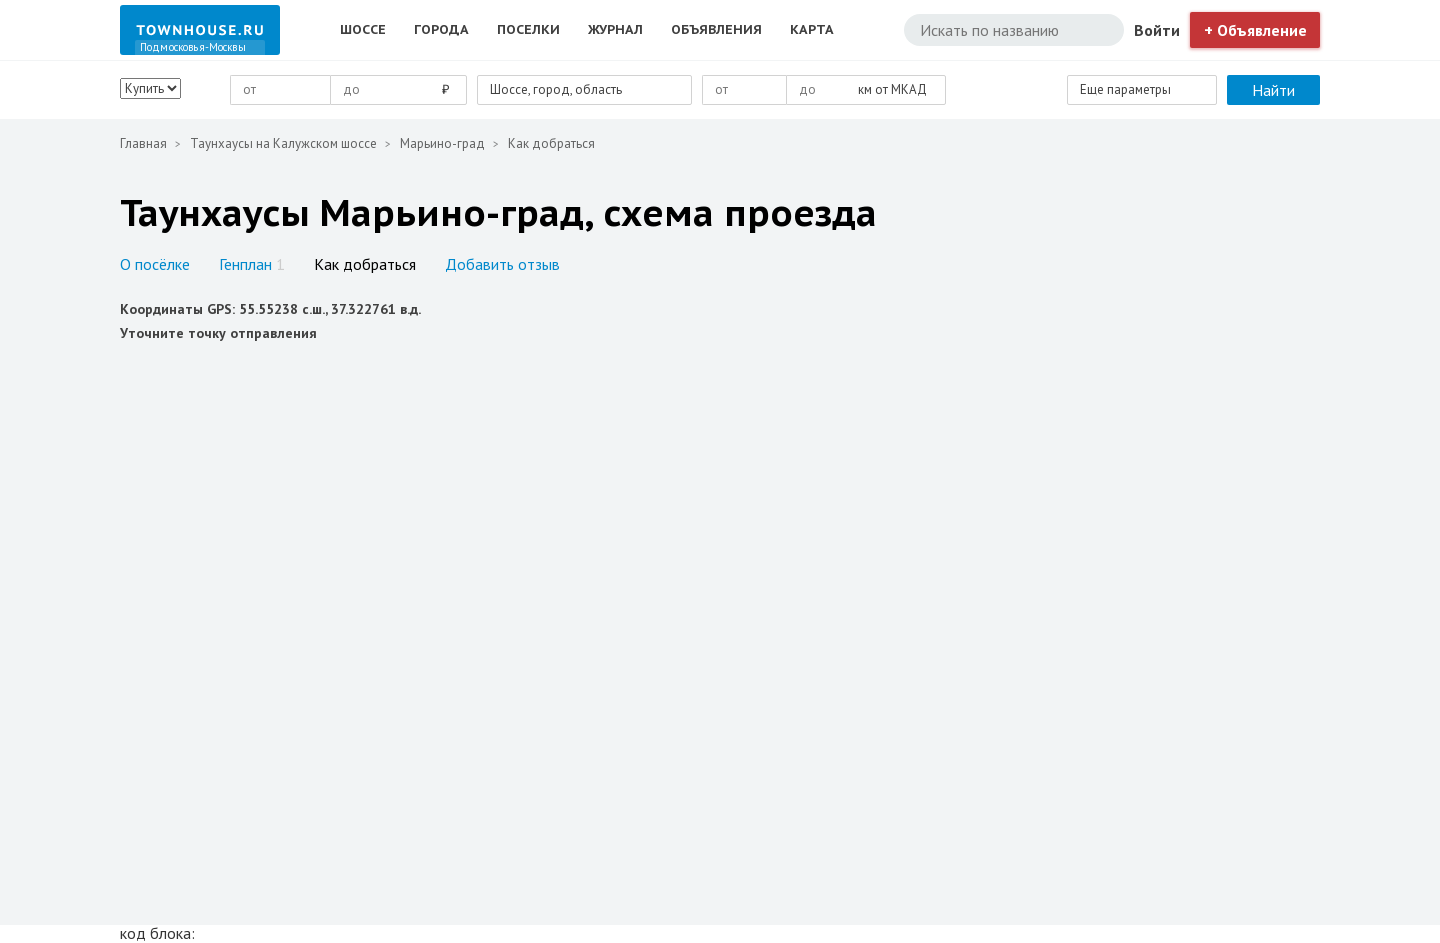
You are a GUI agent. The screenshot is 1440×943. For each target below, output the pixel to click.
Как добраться (365, 264)
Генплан (252, 264)
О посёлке (155, 264)
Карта (812, 29)
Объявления (716, 29)
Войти (1157, 30)
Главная (143, 143)
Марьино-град (442, 143)
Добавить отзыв (502, 264)
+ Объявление (1255, 30)
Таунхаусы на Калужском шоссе (283, 143)
